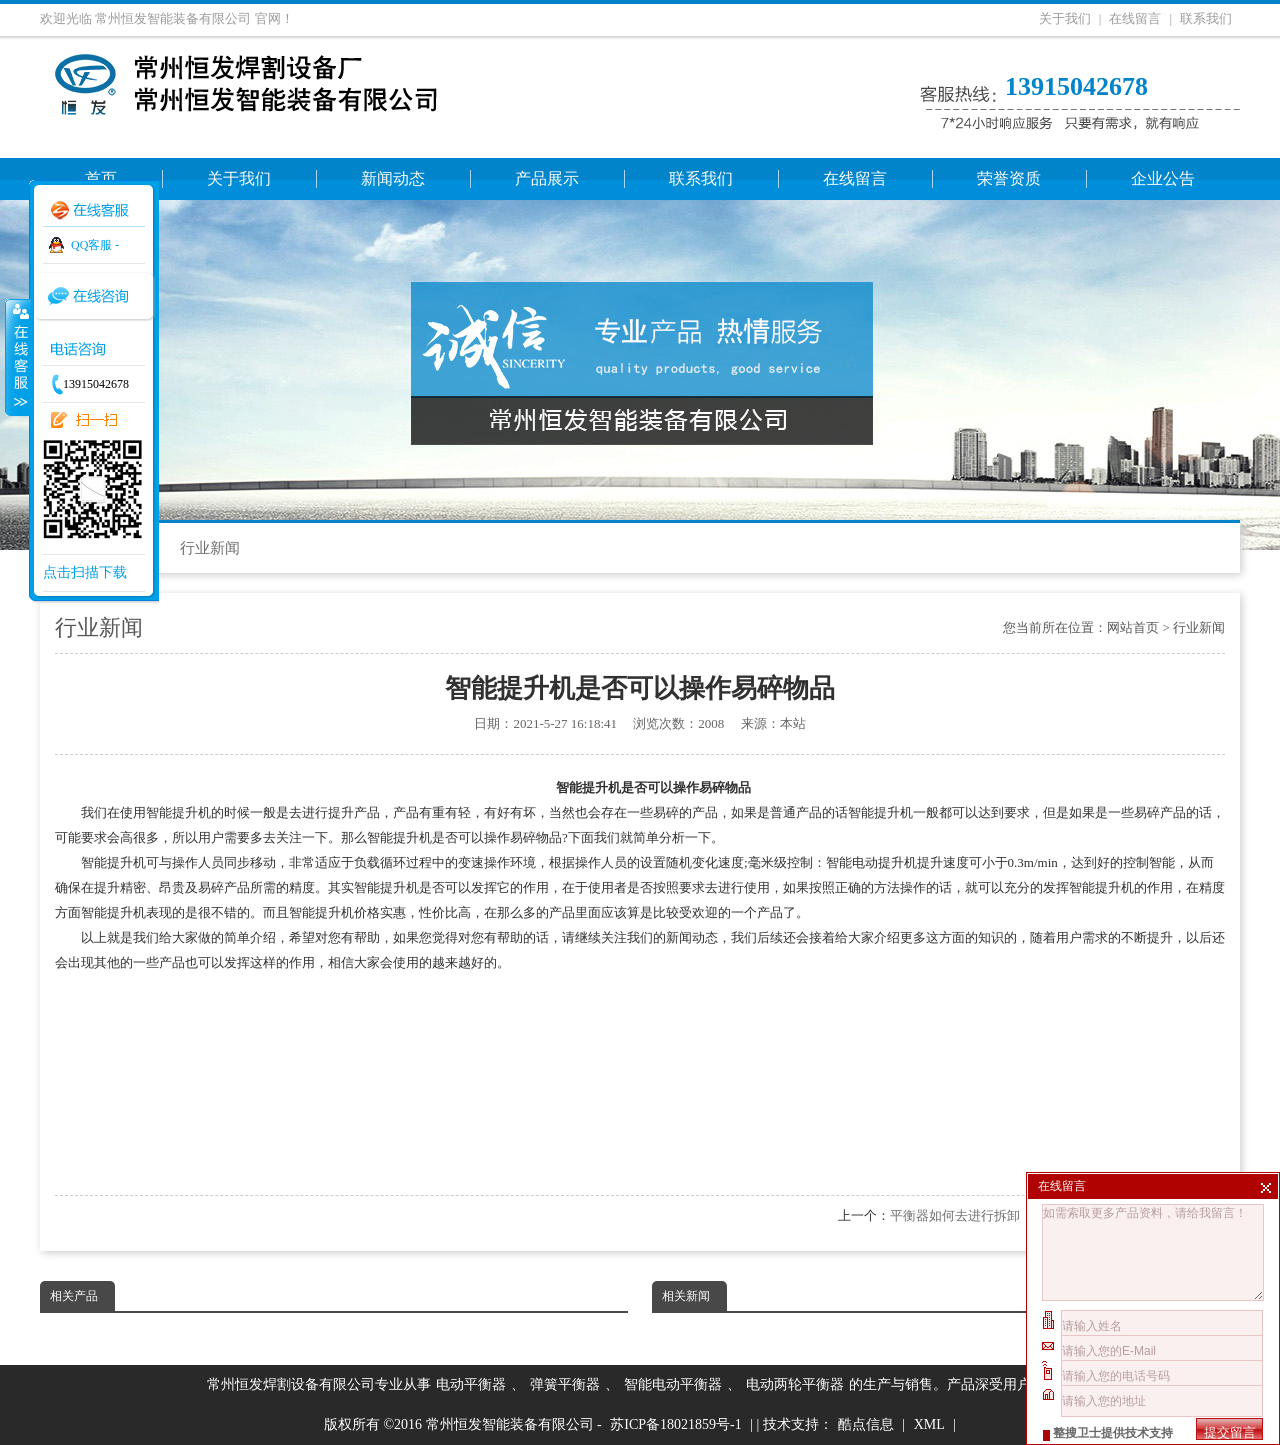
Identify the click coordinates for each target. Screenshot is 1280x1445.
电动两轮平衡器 (795, 1384)
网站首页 (1133, 627)
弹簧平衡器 (565, 1384)
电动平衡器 (471, 1384)
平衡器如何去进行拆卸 (955, 1215)
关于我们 (1065, 18)
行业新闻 (210, 548)
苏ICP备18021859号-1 (675, 1424)
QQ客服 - (95, 245)
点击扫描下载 (85, 572)
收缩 (17, 357)
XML (929, 1424)
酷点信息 (866, 1424)
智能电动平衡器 (673, 1384)
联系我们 (1206, 18)
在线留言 (1135, 18)
